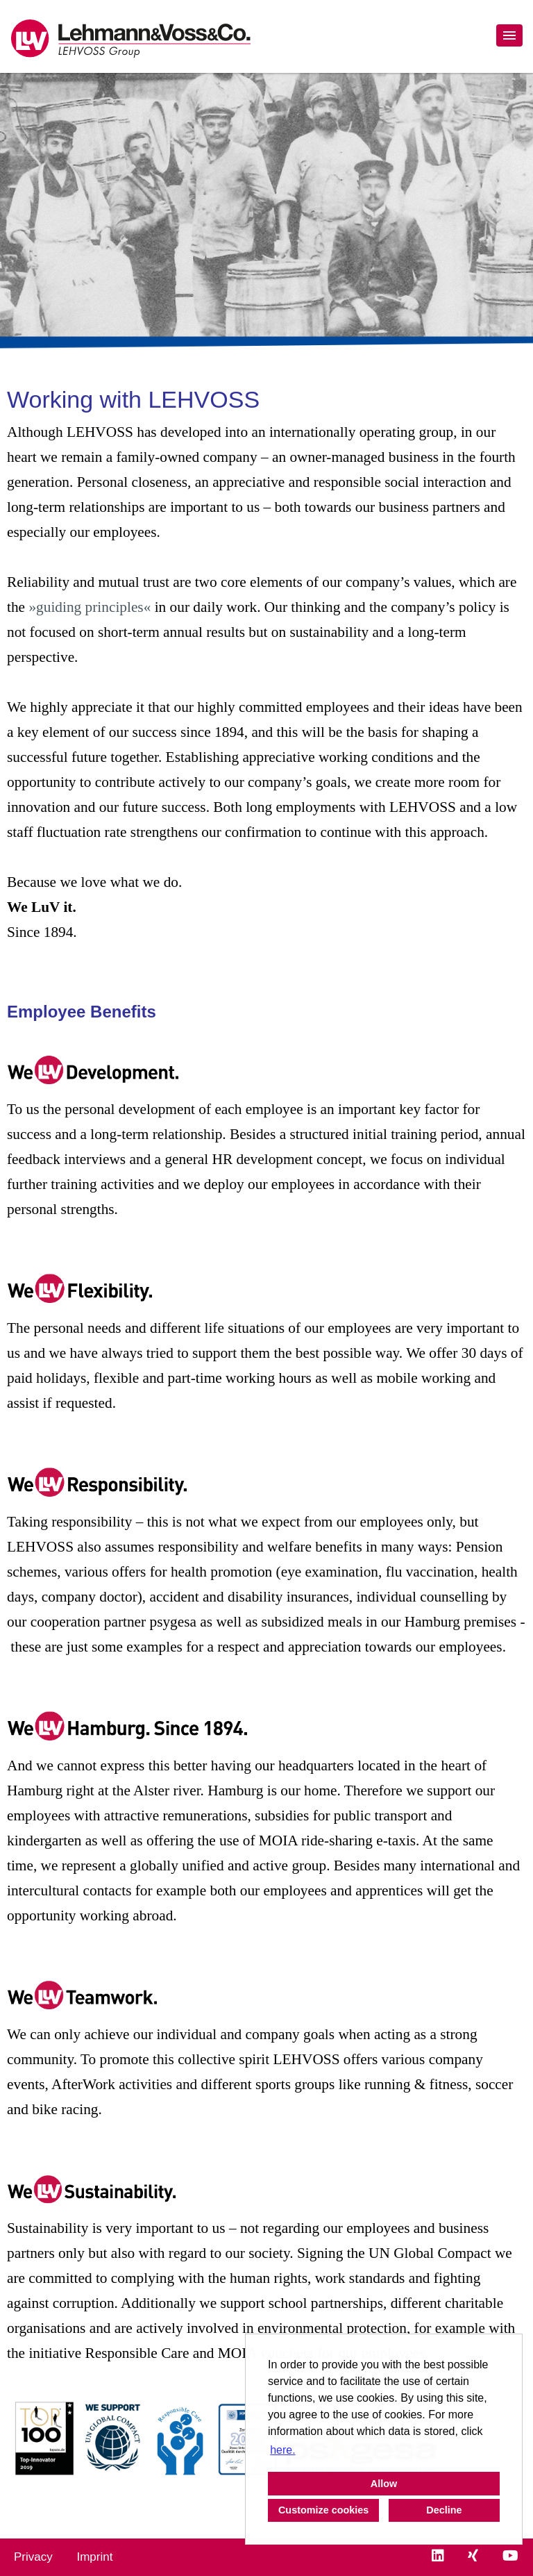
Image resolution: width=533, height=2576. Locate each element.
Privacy (33, 2556)
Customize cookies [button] (323, 2510)
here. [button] (282, 2450)
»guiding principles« (89, 607)
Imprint (94, 2556)
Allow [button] (384, 2483)
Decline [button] (444, 2510)
